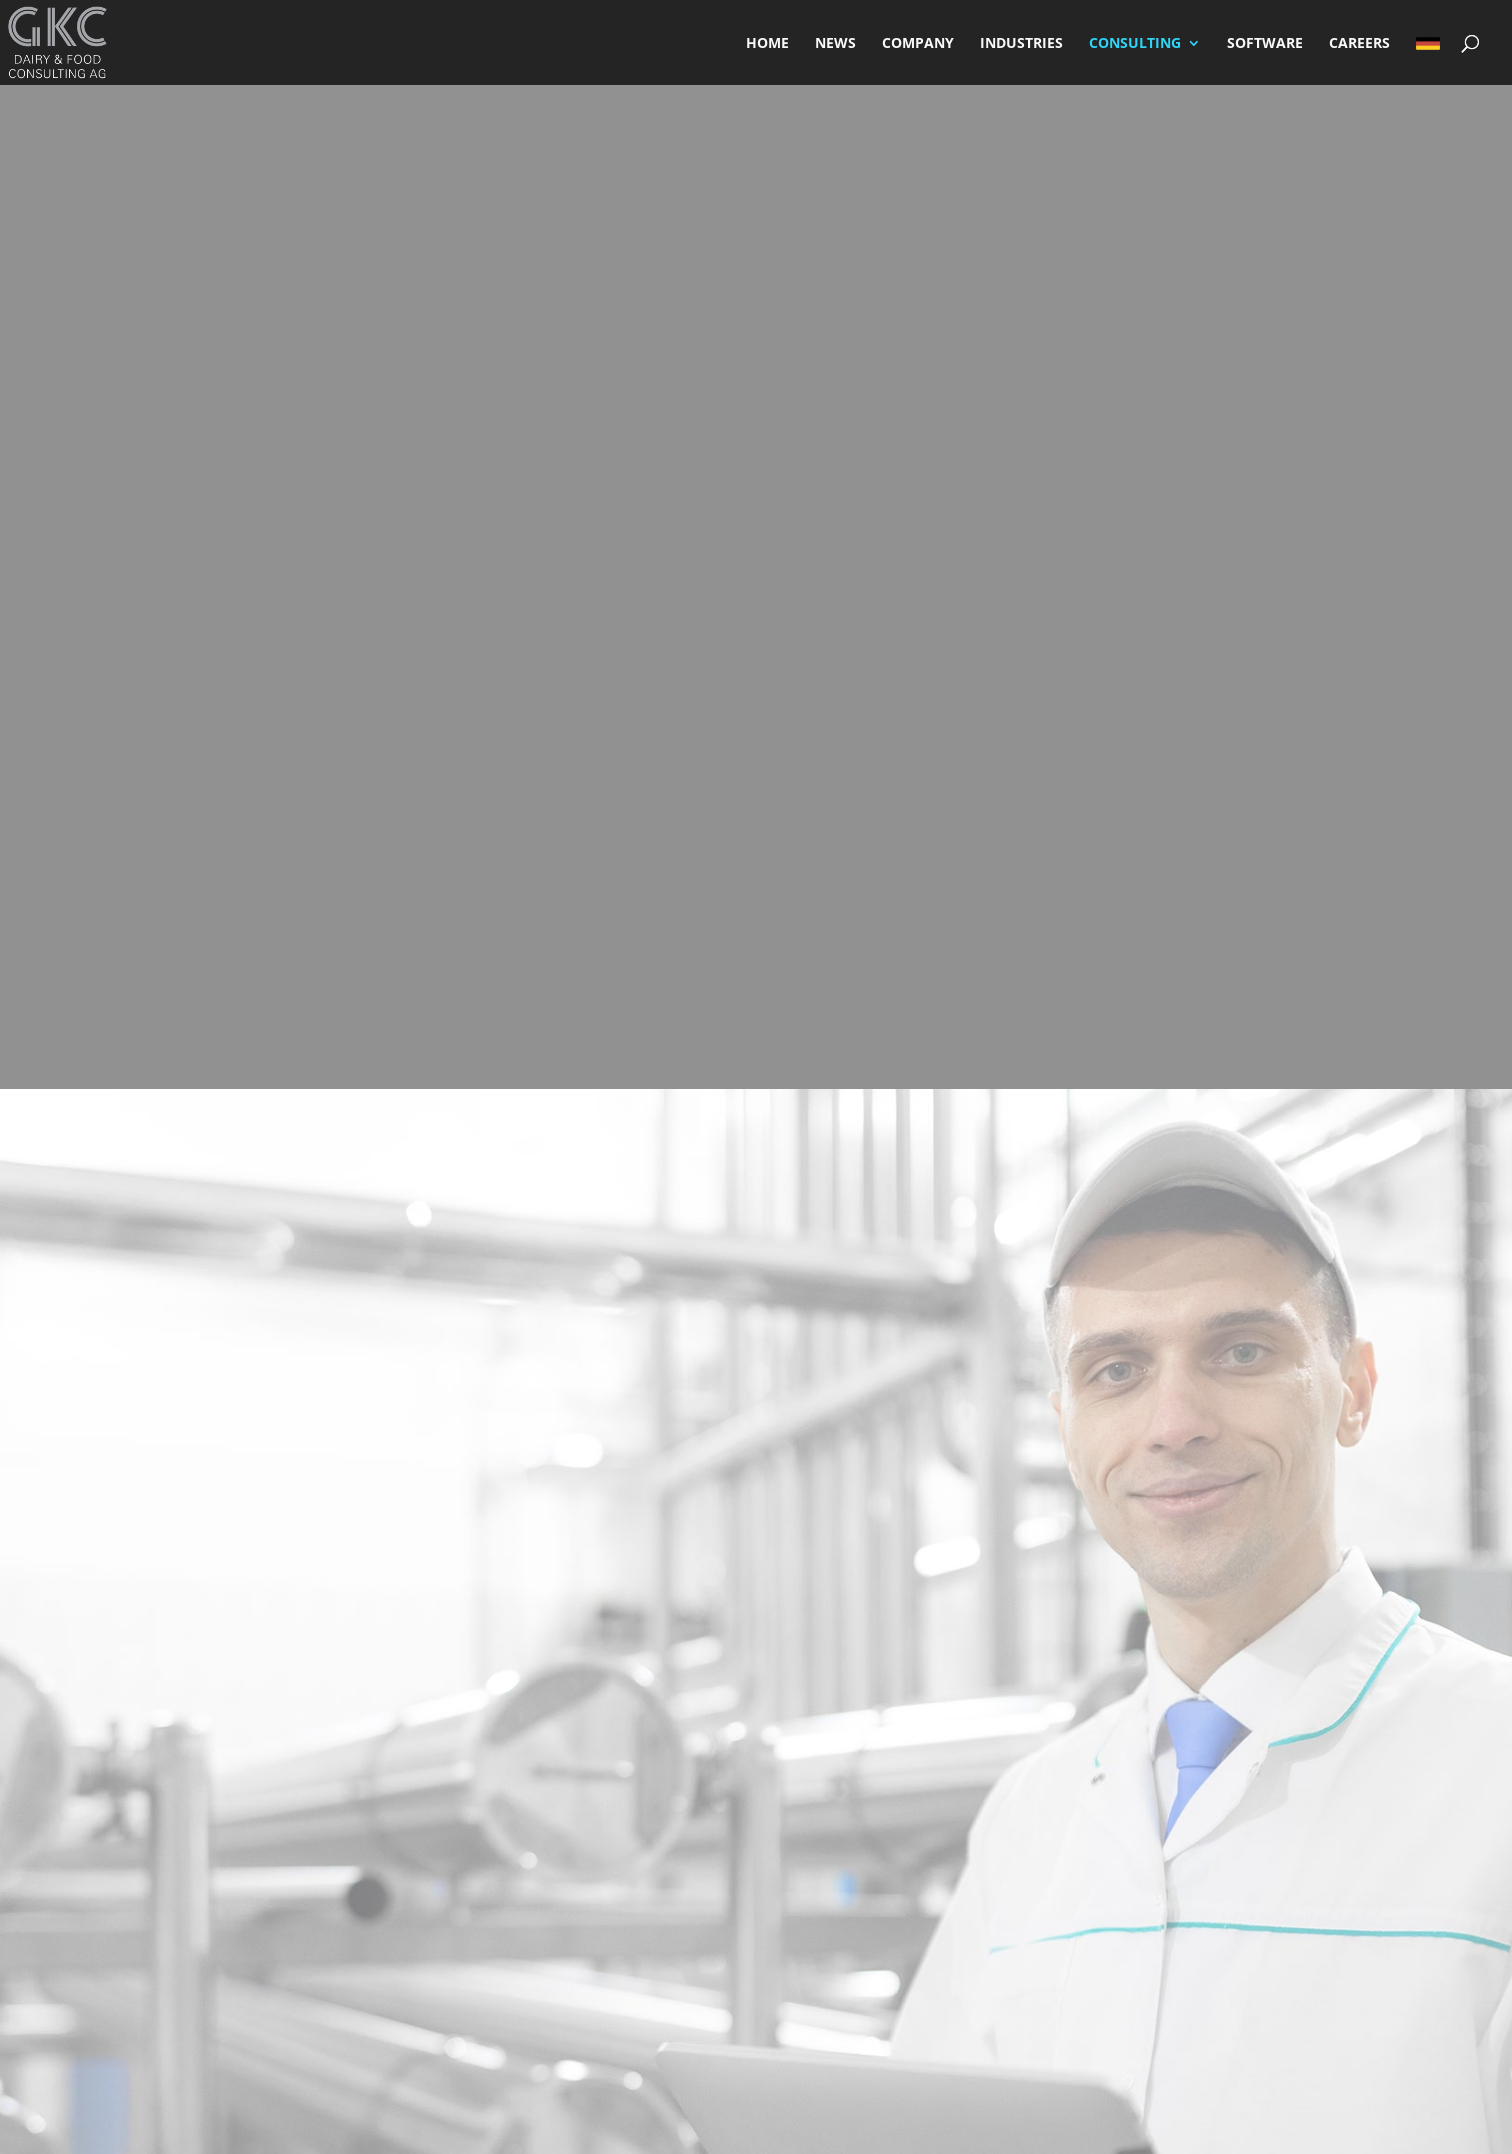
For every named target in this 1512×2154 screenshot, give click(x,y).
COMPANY (918, 44)
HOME (767, 44)
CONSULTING (1135, 44)
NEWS (835, 44)
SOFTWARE (1265, 44)
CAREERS (1359, 44)
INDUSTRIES (1021, 44)
